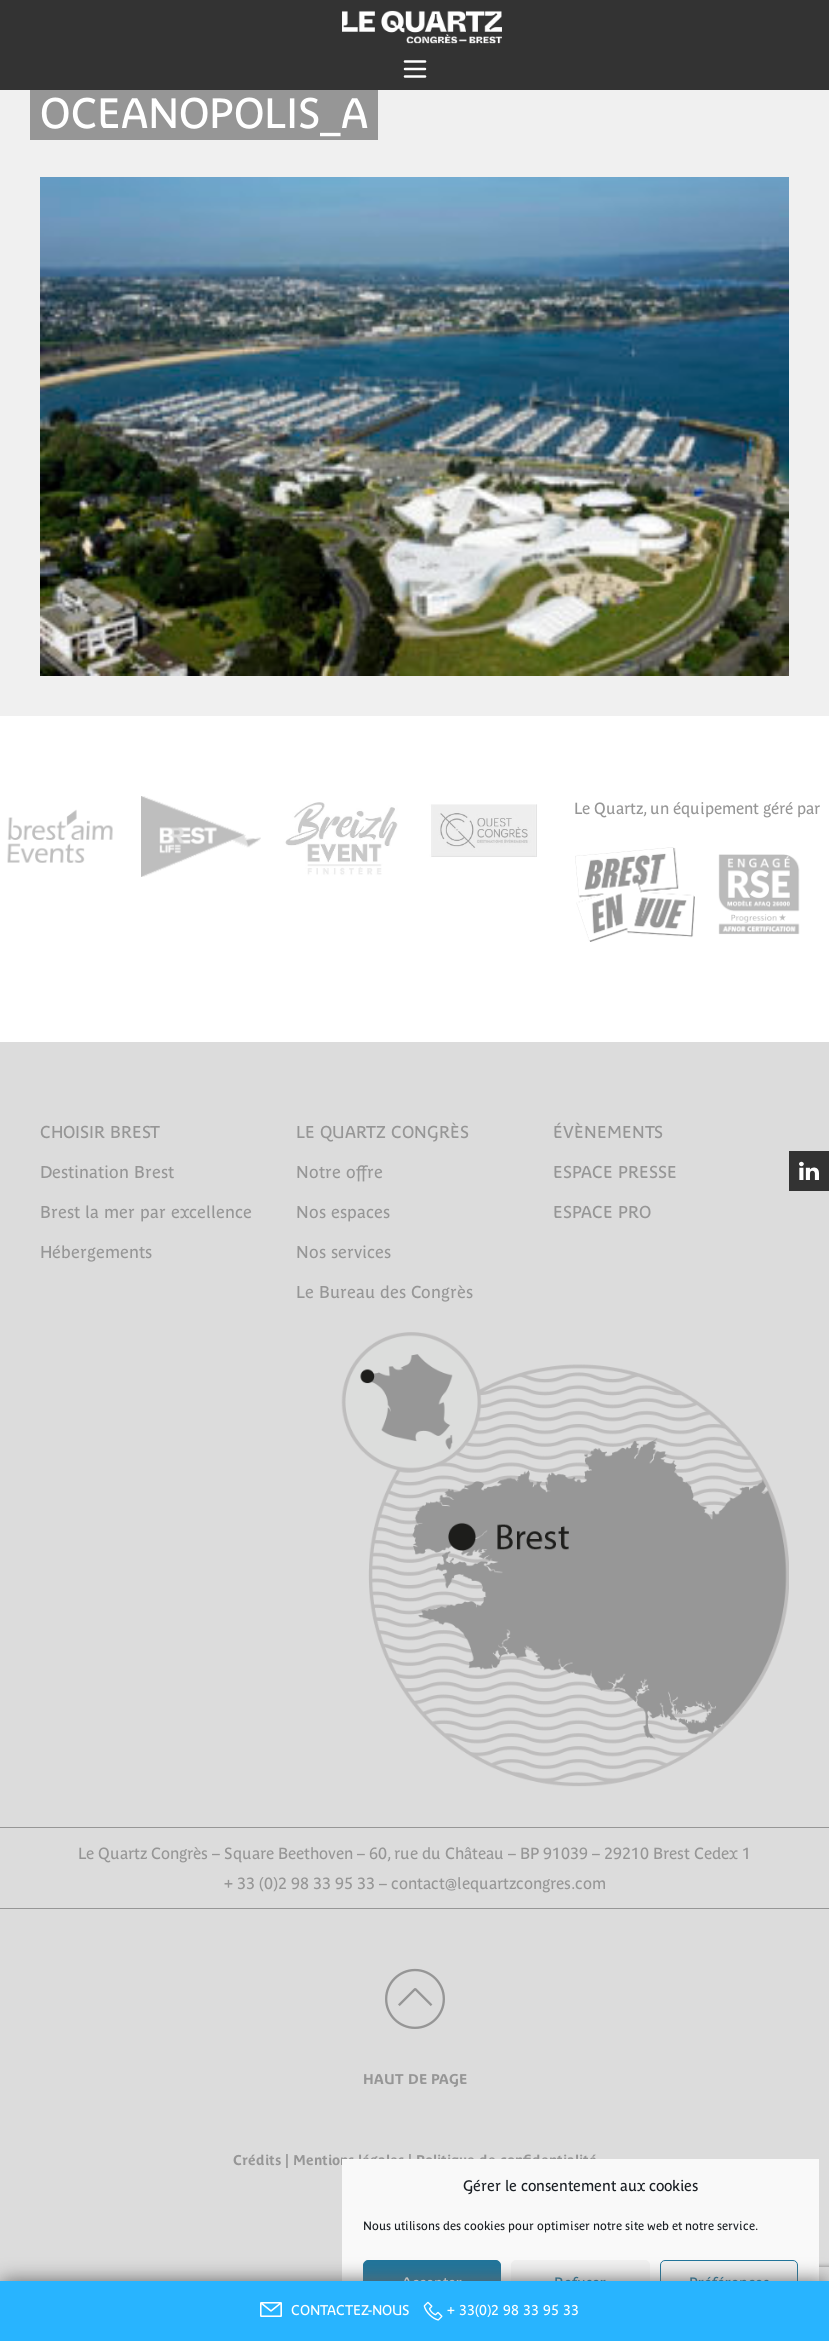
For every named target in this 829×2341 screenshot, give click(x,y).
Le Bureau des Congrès (384, 1292)
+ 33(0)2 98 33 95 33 (513, 2310)
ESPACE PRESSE (615, 1172)
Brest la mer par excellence (146, 1212)
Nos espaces (343, 1212)
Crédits (257, 2160)
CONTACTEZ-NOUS (332, 2310)
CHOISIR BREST (100, 1132)
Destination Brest (107, 1172)
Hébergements (96, 1252)
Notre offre (339, 1172)
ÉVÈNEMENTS (608, 1132)
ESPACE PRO (602, 1212)
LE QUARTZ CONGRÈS (382, 1132)
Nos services (343, 1252)
